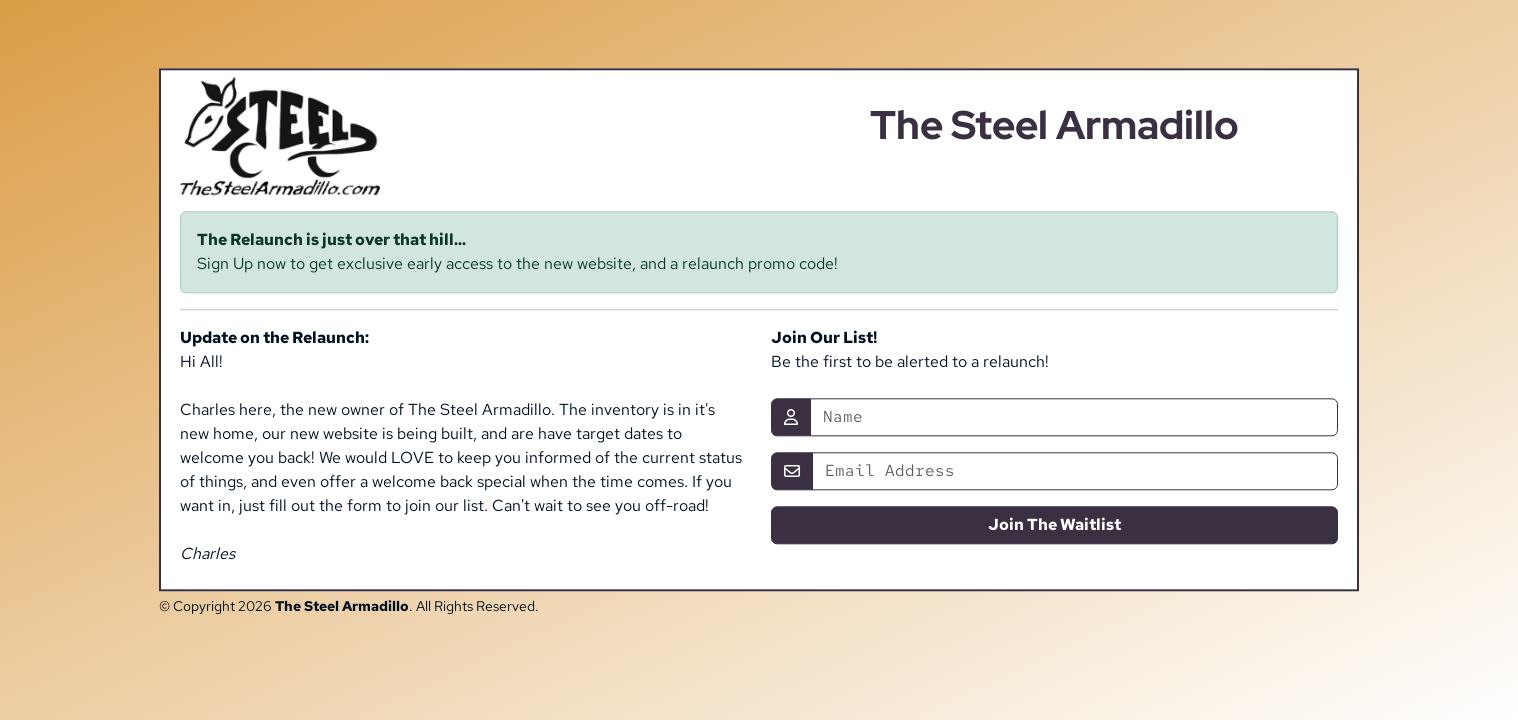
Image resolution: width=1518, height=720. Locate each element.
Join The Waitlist (1054, 525)
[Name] (1074, 418)
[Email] (1075, 472)
